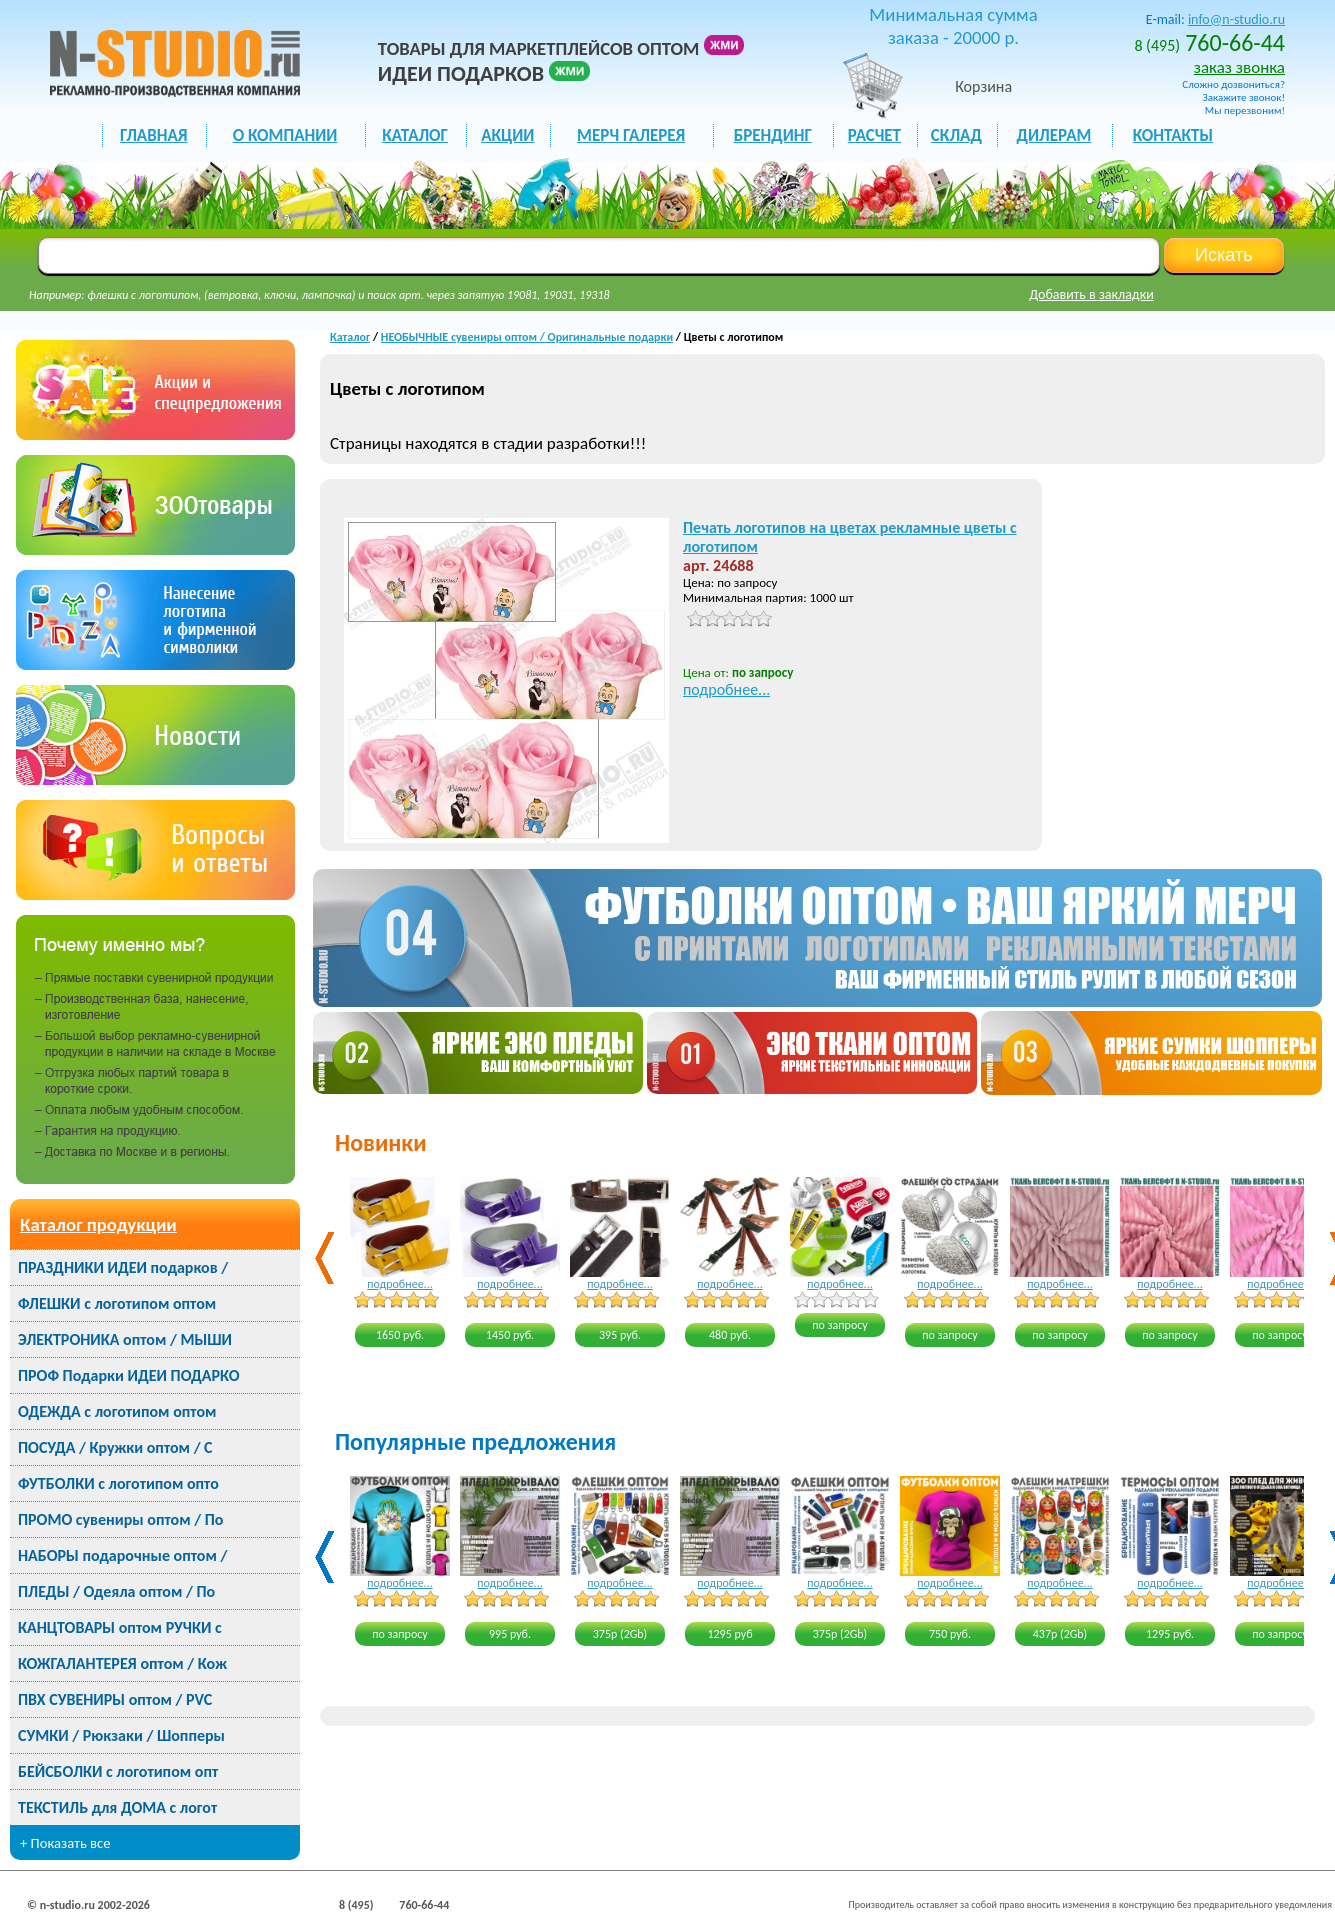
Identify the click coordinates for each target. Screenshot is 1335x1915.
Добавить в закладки (1091, 294)
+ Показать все (65, 1843)
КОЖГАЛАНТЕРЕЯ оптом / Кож (122, 1663)
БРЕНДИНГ (773, 135)
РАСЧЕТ (874, 135)
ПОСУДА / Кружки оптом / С (115, 1447)
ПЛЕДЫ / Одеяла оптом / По (116, 1591)
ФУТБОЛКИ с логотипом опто (118, 1483)
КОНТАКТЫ (1173, 135)
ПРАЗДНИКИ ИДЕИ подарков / (123, 1267)
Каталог (350, 337)
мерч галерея (631, 135)
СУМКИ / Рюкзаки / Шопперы (121, 1735)
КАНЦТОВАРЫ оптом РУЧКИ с (120, 1627)
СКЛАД (956, 135)
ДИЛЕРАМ (1054, 135)
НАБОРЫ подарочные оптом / (122, 1555)
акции (507, 135)
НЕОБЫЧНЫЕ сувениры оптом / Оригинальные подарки (527, 337)
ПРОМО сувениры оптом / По (120, 1519)
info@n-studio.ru (1236, 19)
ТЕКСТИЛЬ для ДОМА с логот (117, 1807)
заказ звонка (1239, 67)
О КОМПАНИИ (285, 135)
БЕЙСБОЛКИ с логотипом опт (118, 1771)
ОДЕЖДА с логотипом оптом (117, 1411)
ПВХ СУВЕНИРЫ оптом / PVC (115, 1699)
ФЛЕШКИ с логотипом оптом (117, 1303)
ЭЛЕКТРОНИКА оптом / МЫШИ (125, 1339)
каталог (415, 135)
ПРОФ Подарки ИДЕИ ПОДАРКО (128, 1375)
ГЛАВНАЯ (153, 135)
